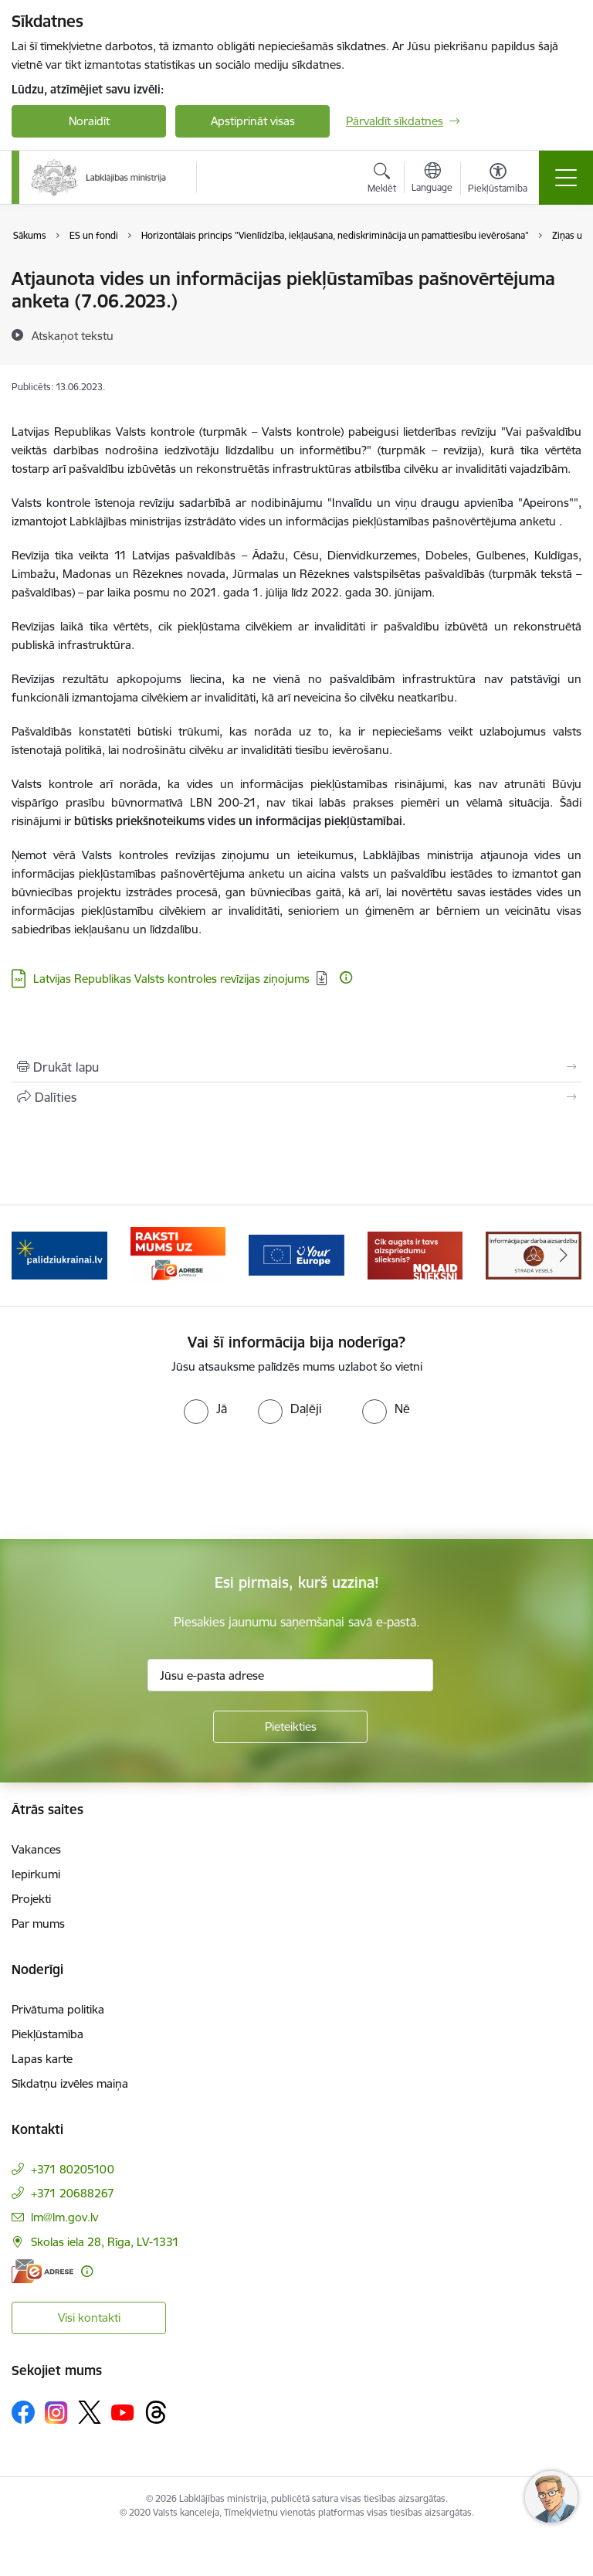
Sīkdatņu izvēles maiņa (70, 2083)
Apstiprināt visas (253, 121)
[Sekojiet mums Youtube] (122, 2411)
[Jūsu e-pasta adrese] (290, 1675)
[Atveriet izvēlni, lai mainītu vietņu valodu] (432, 179)
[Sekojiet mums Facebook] (23, 2412)
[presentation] (129, 1482)
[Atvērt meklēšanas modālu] (382, 180)
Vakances (36, 1849)
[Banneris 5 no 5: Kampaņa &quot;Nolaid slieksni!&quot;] (415, 1254)
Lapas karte (42, 2058)
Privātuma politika (58, 2009)
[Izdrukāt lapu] (296, 1067)
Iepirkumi (36, 1874)
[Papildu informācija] (346, 977)
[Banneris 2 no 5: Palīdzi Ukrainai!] (59, 1254)
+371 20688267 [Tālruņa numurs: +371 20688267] (72, 2193)
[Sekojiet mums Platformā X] (89, 2412)
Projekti (31, 1898)
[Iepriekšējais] (29, 1255)
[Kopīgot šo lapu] (296, 1097)
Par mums (38, 1923)
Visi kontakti (89, 2317)
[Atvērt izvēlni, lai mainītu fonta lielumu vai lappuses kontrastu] (497, 180)
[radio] (205, 1408)
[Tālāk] (563, 1255)
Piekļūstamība (47, 2034)
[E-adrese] (42, 2271)
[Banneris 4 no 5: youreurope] (296, 1254)
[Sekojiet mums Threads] (156, 2412)
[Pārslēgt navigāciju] (566, 178)
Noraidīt (89, 121)
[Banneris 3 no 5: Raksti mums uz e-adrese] (178, 1254)
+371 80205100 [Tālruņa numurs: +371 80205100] (72, 2169)
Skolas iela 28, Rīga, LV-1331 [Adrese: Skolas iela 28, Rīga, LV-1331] (105, 2241)
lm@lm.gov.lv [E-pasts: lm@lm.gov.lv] (64, 2217)
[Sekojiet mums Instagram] (56, 2412)
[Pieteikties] (290, 1727)
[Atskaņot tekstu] (73, 335)
